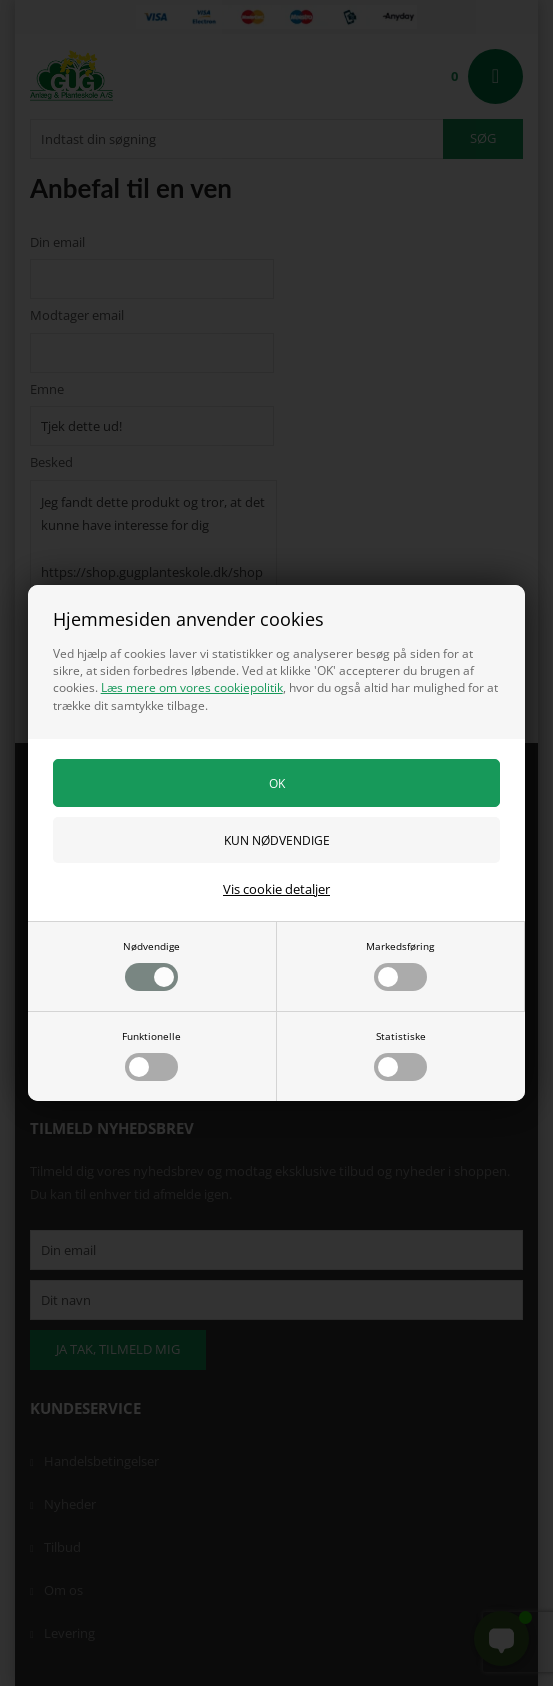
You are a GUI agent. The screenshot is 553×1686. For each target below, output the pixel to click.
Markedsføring (400, 965)
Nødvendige (151, 965)
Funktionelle (151, 1055)
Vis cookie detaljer (276, 889)
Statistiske (400, 1055)
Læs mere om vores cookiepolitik (192, 687)
